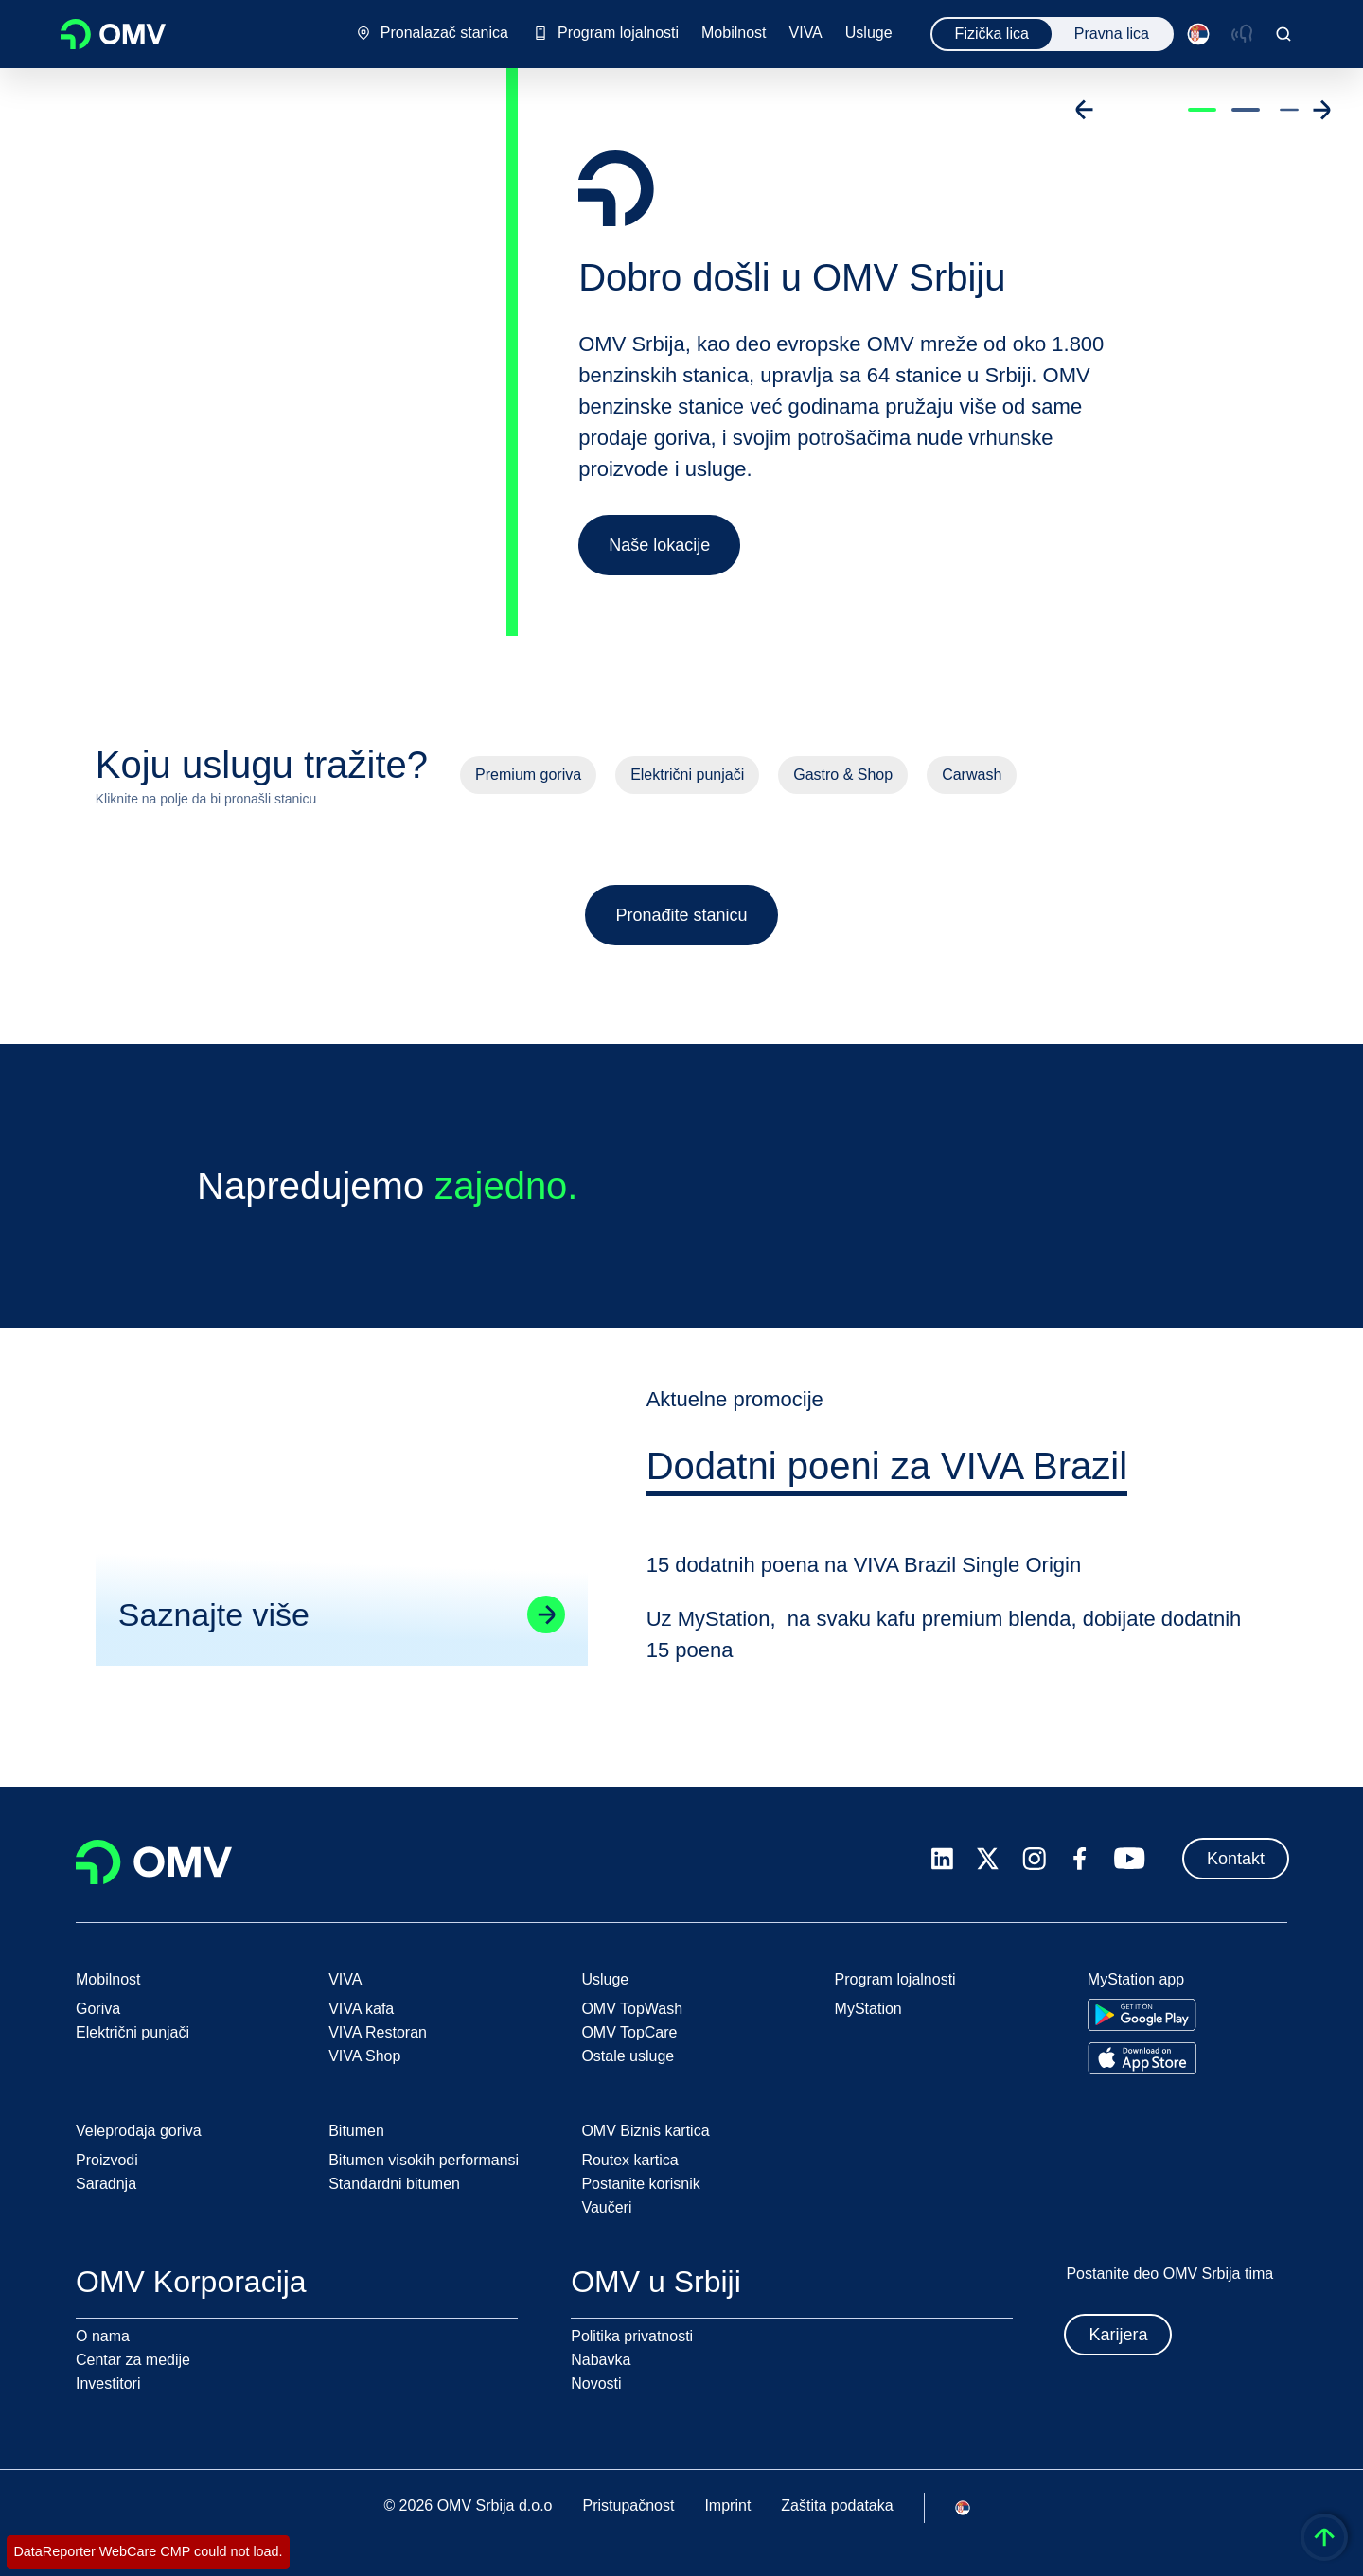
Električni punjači (687, 775)
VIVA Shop (364, 2056)
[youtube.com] (1130, 1858)
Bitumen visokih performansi (423, 2160)
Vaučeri (606, 2207)
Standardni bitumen (394, 2184)
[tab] (888, 1472)
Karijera (1118, 2334)
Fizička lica (992, 34)
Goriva (98, 2009)
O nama (103, 2336)
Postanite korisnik (640, 2184)
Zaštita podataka (837, 2505)
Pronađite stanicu (681, 915)
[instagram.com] (1034, 1859)
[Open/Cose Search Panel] (1283, 34)
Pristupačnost (628, 2505)
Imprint (727, 2505)
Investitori (108, 2383)
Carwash (971, 775)
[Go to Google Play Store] (1142, 2015)
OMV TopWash (631, 2009)
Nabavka (600, 2360)
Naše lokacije (659, 545)
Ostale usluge (627, 2056)
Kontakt (1236, 1858)
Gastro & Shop (843, 775)
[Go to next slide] (1321, 110)
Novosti (596, 2383)
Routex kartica (629, 2160)
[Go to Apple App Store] (1142, 2058)
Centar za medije (133, 2360)
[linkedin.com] (942, 1859)
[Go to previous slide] (1085, 110)
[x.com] (988, 1858)
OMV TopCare (629, 2032)
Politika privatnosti (632, 2336)
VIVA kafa (361, 2009)
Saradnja (106, 2184)
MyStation (868, 2009)
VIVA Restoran (377, 2032)
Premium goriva (528, 775)
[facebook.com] (1080, 1858)
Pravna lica (1111, 34)
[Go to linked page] (545, 1617)
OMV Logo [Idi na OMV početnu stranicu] (113, 34)
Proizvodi (107, 2160)
